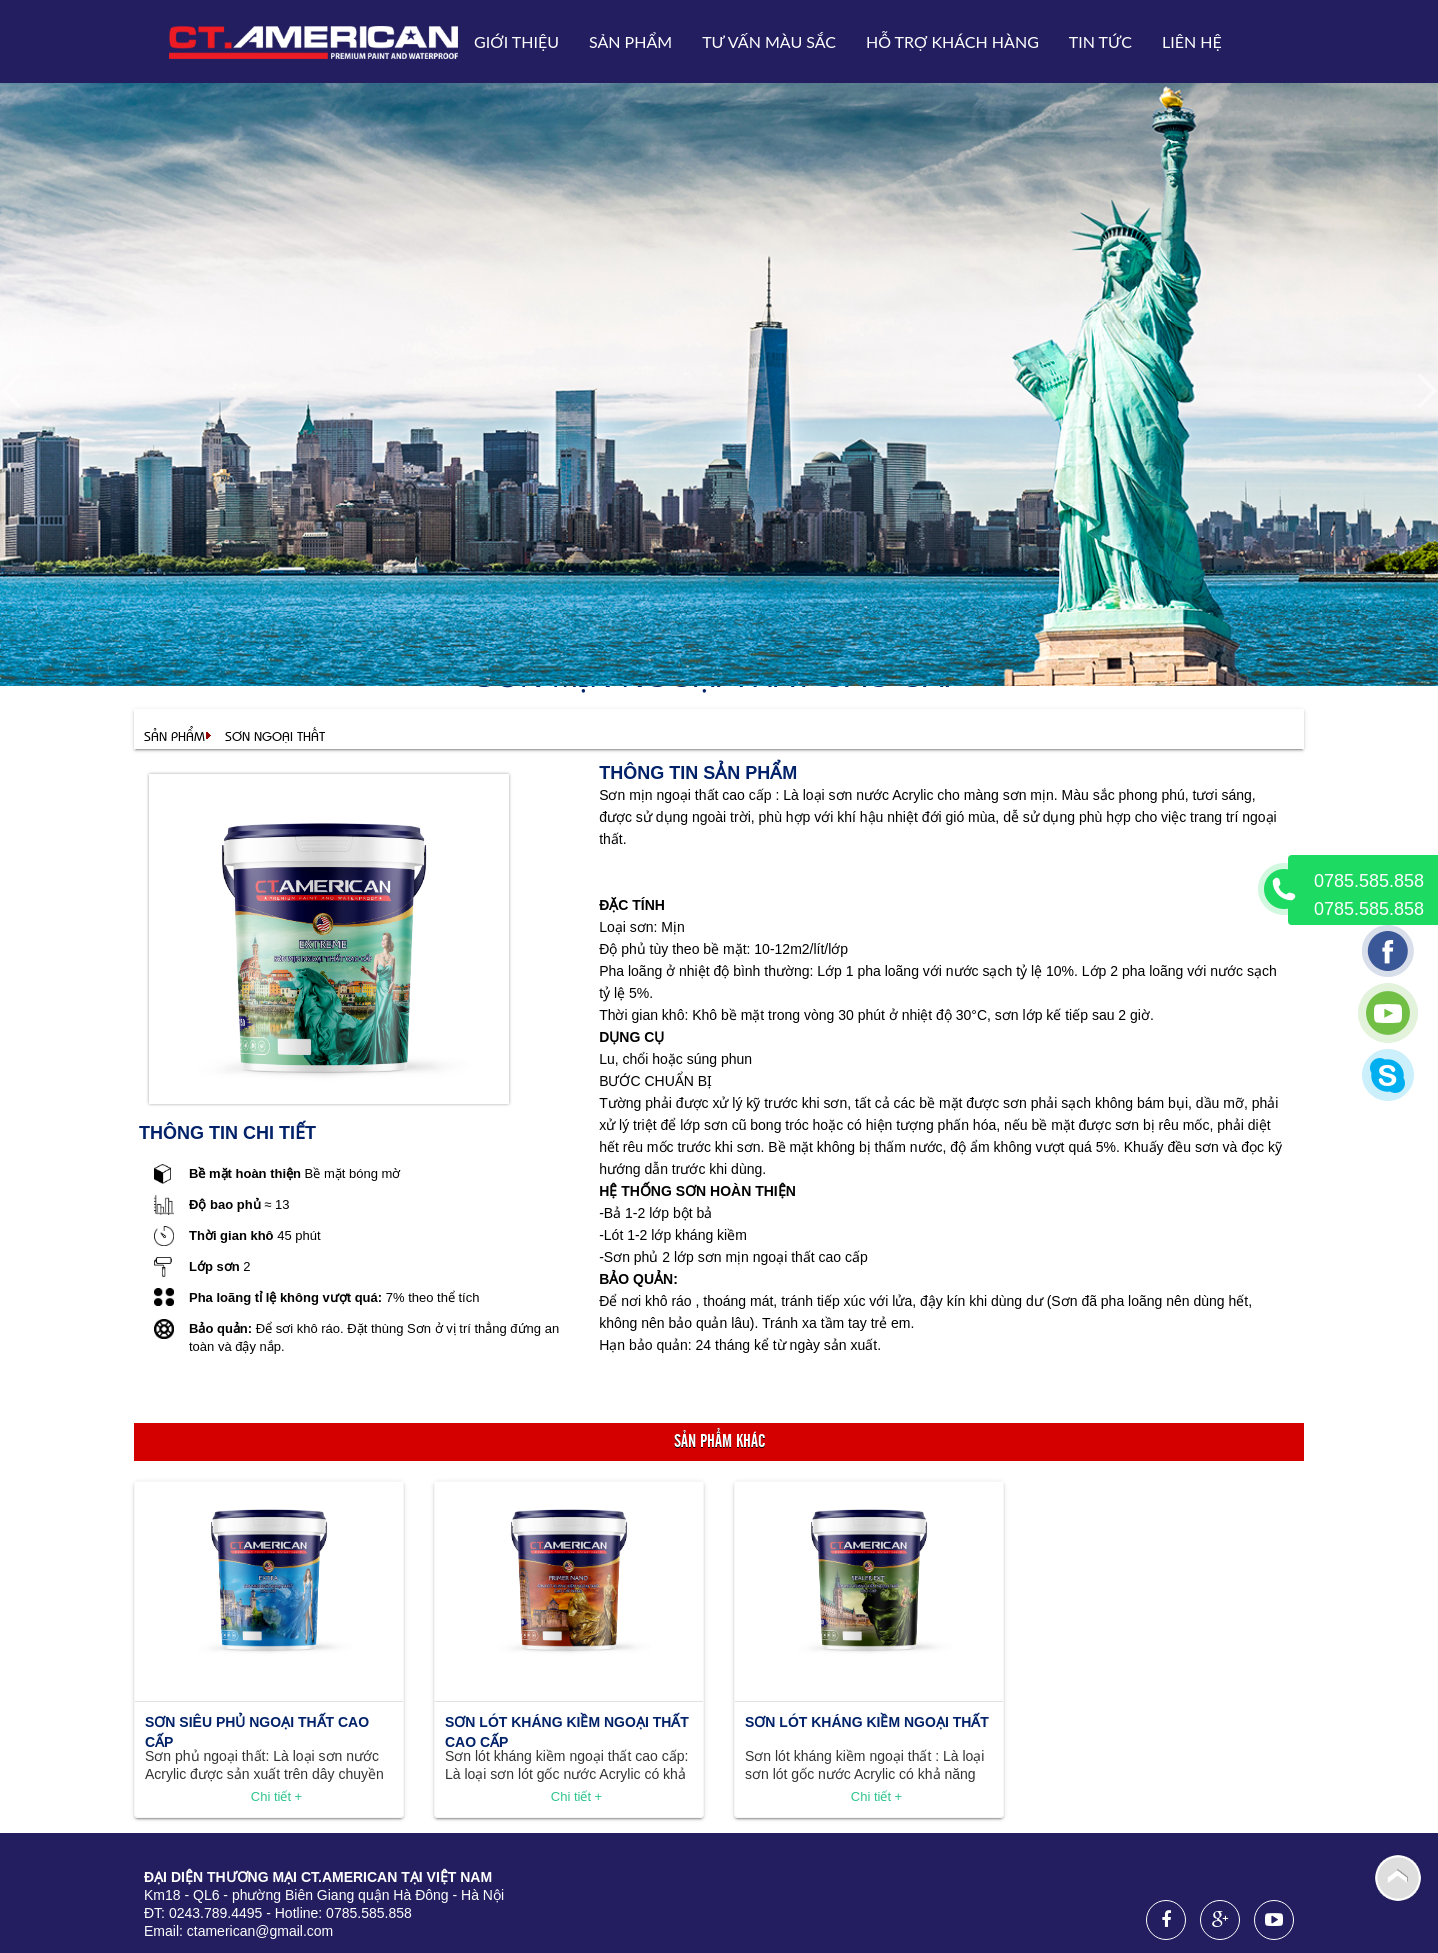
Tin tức (1100, 41)
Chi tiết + (276, 1796)
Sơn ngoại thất (275, 735)
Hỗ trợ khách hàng (952, 41)
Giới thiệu (516, 41)
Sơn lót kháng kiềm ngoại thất (867, 1722)
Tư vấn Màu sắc (769, 41)
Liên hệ (1192, 41)
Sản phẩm (630, 41)
